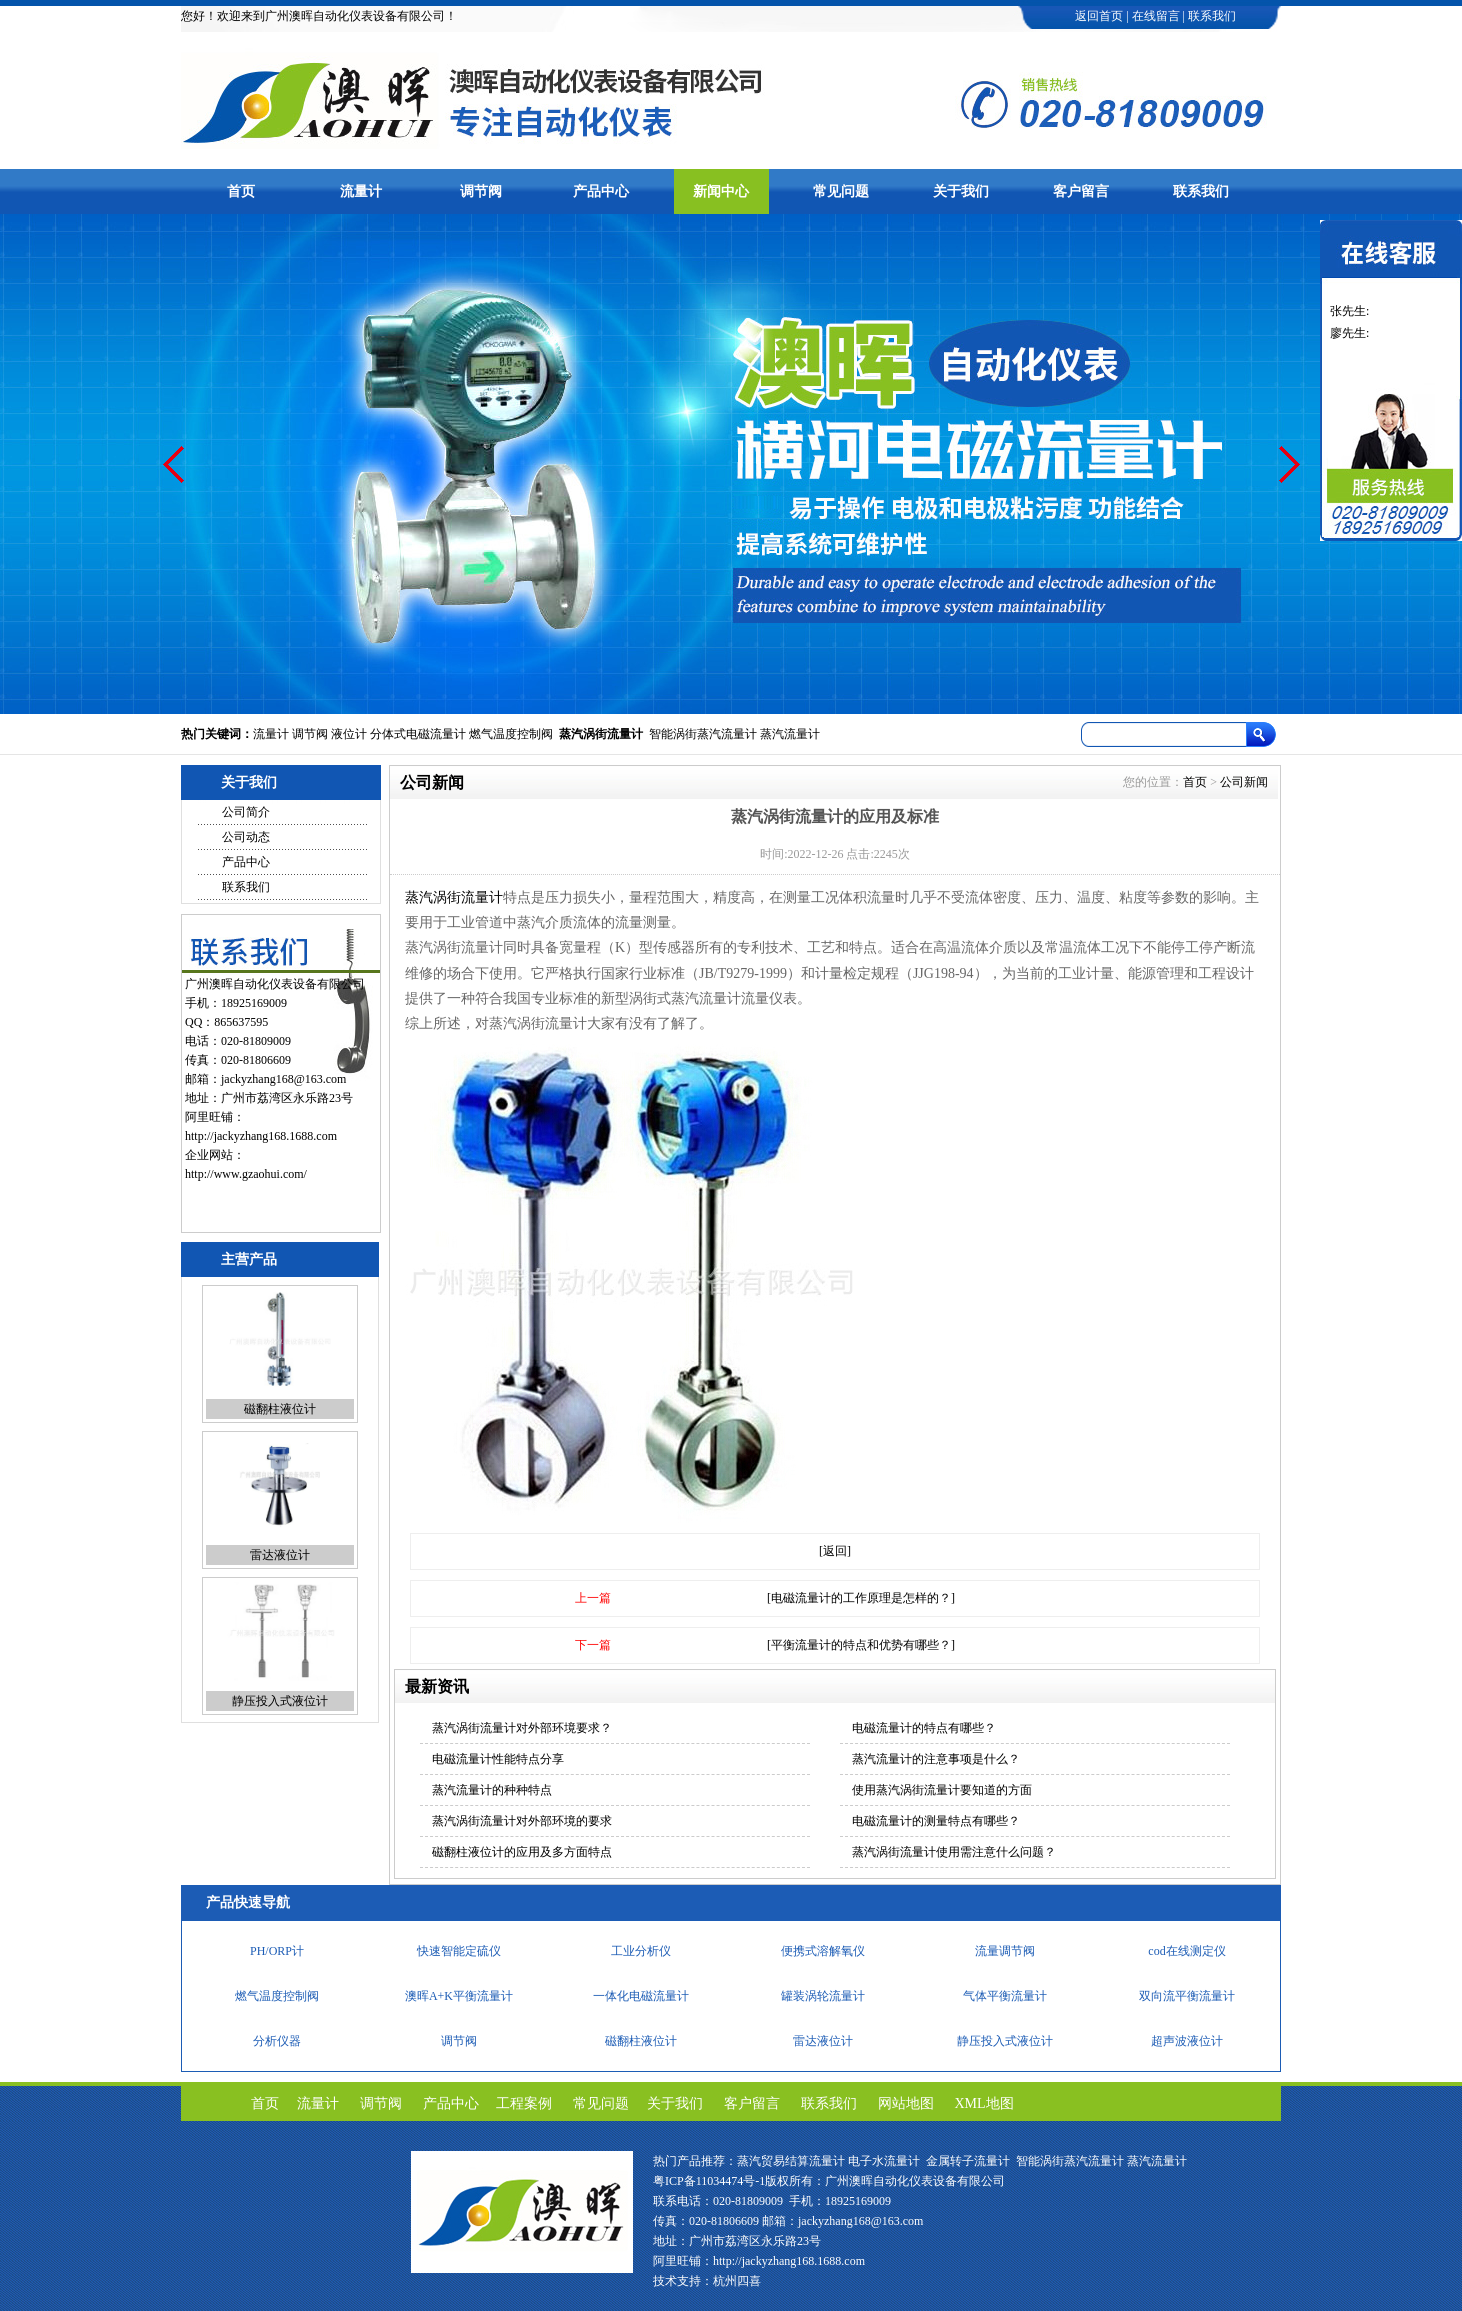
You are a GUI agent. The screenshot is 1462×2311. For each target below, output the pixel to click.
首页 (241, 191)
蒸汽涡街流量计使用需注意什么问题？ (954, 1852)
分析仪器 (277, 2041)
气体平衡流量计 (1005, 1996)
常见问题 (841, 191)
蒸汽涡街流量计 (601, 734)
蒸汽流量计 (790, 734)
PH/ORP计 (277, 1951)
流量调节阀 (1005, 1951)
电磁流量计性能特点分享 (498, 1759)
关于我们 (961, 191)
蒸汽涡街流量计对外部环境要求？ (522, 1728)
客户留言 (1081, 191)
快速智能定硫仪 (459, 1951)
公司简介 (246, 812)
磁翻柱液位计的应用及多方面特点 (522, 1852)
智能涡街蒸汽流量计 (703, 734)
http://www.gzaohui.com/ (246, 1174)
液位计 (349, 734)
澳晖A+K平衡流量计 (459, 1996)
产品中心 (601, 191)
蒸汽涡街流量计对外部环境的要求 (522, 1821)
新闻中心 (721, 191)
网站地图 (906, 2103)
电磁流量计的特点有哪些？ (924, 1728)
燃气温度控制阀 (511, 734)
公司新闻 (1244, 782)
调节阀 (481, 191)
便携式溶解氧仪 (823, 1951)
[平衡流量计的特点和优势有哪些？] (861, 1645)
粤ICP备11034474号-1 (709, 2181)
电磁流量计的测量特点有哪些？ (936, 1821)
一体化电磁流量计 (641, 1996)
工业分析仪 (641, 1951)
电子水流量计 (884, 2161)
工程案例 (524, 2103)
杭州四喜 (737, 2281)
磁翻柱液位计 (280, 1409)
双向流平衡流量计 (1187, 1996)
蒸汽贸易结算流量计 (791, 2161)
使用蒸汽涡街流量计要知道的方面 (942, 1790)
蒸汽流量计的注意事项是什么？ (936, 1759)
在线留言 (1156, 16)
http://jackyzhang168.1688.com (261, 1136)
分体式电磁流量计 (418, 734)
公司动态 (246, 837)
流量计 (361, 191)
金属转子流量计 (968, 2161)
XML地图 (984, 2103)
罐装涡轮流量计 (823, 1996)
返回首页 (1099, 16)
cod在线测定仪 (1186, 1951)
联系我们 (1212, 16)
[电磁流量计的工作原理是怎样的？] (861, 1598)
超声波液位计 (1187, 2041)
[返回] (835, 1551)
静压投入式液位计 (280, 1701)
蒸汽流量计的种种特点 (492, 1790)
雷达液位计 (280, 1555)
